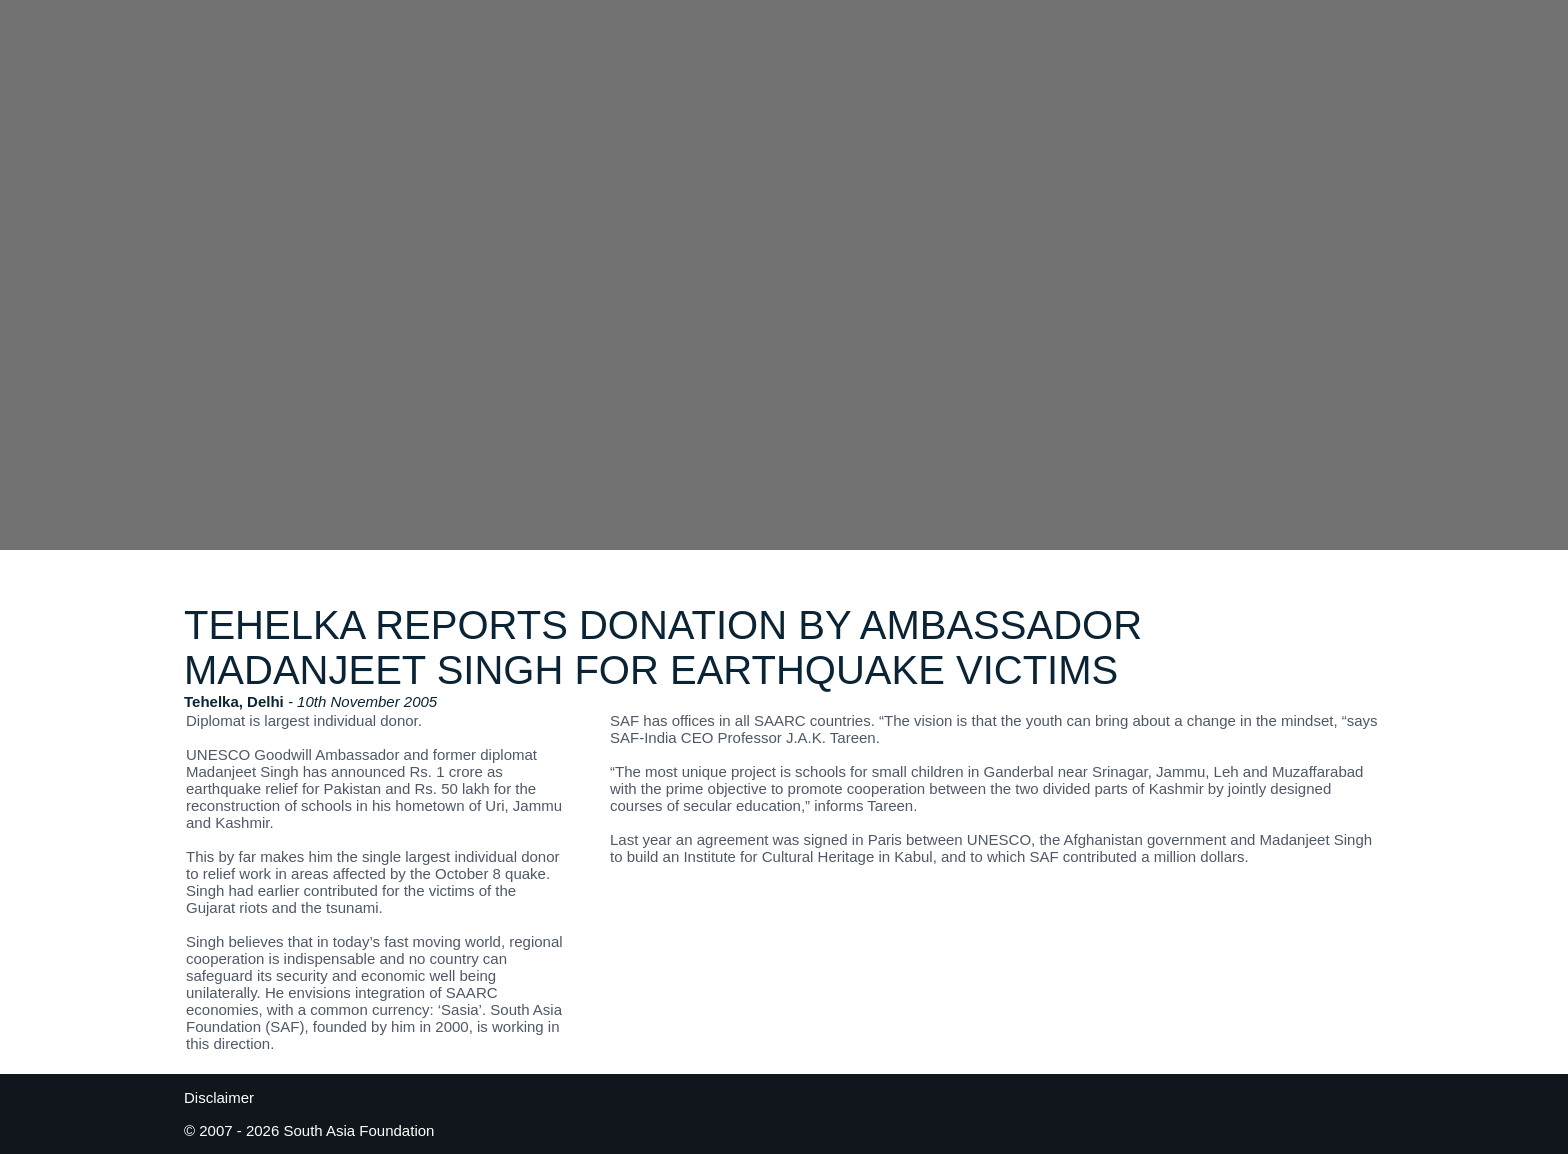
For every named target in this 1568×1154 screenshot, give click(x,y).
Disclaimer (219, 1097)
